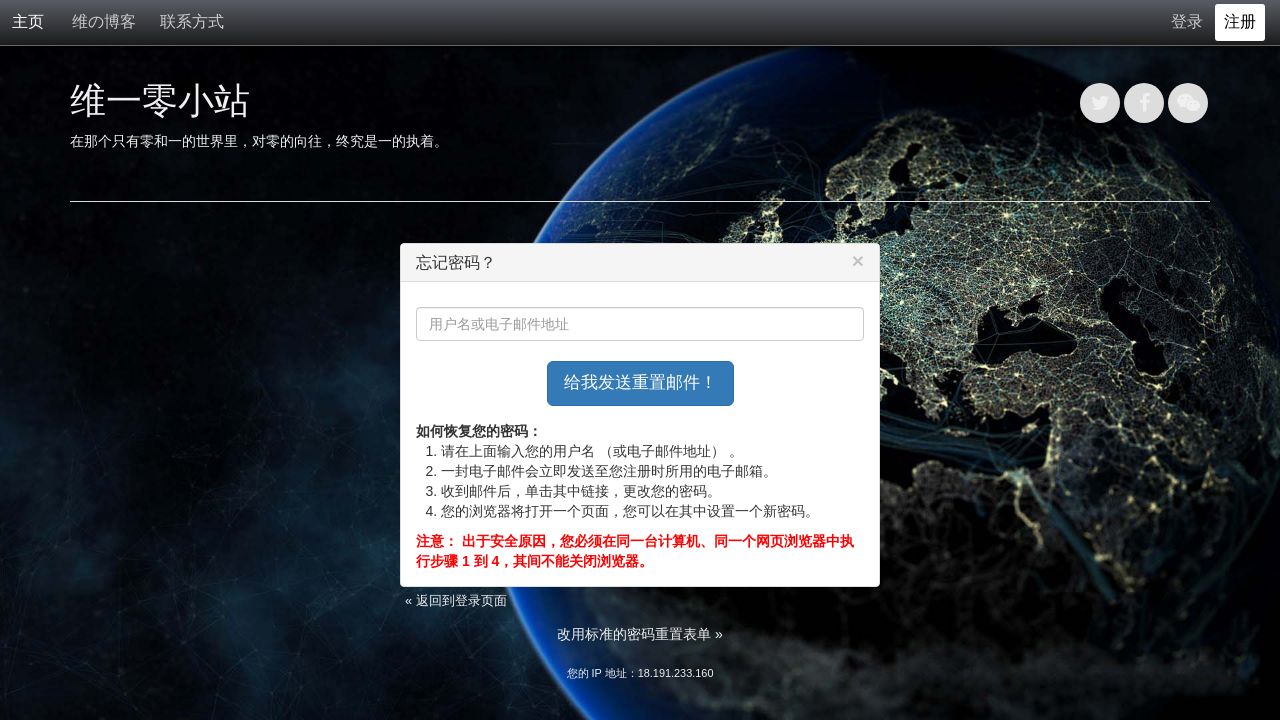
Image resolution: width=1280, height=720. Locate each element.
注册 (1240, 21)
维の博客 (104, 21)
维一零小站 (160, 100)
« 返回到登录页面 (456, 600)
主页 (28, 21)
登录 (1187, 21)
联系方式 (192, 21)
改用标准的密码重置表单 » (640, 634)
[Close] (858, 260)
